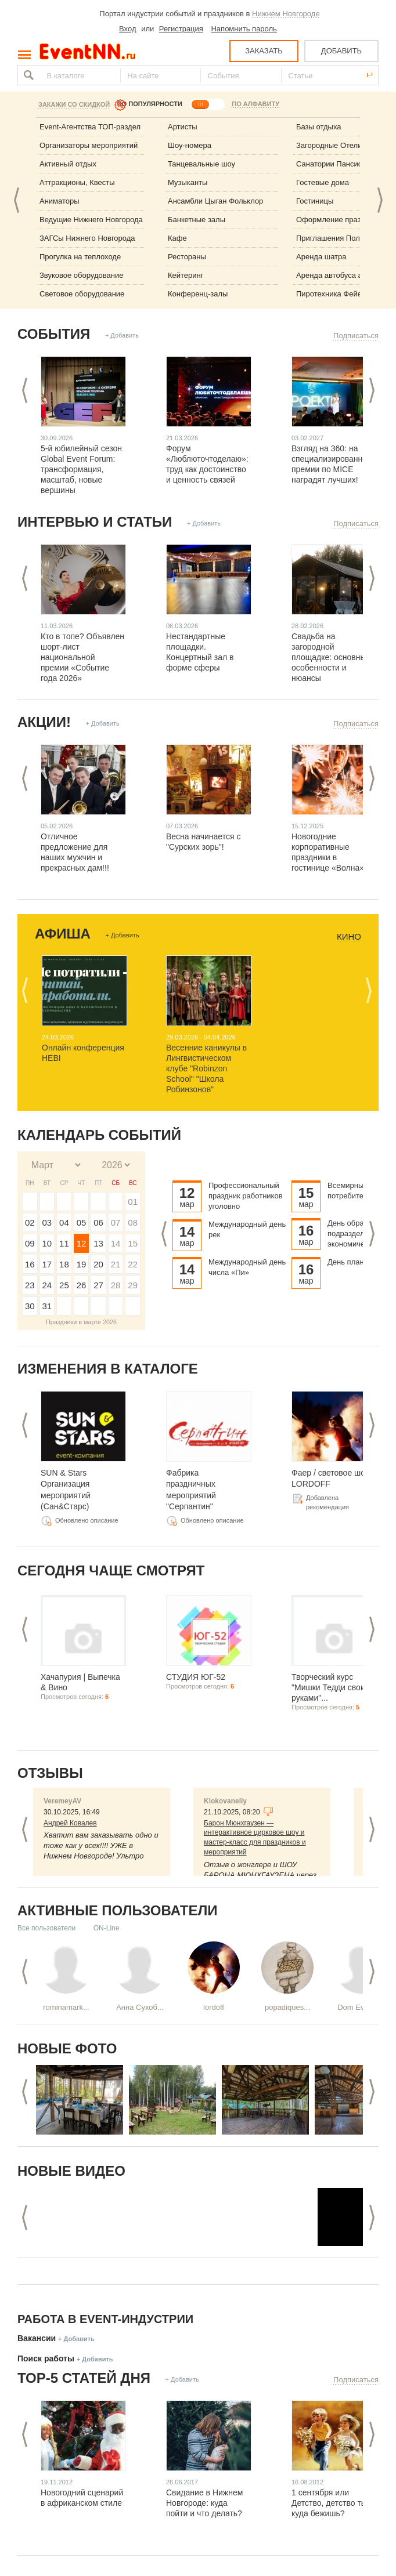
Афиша (63, 933)
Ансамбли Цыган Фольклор (215, 201)
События (53, 334)
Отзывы (50, 1773)
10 (47, 1243)
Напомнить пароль (243, 28)
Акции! (44, 722)
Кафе (177, 238)
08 (133, 1222)
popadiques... (287, 2007)
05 (82, 1222)
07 (116, 1222)
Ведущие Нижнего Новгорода (91, 219)
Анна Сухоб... (140, 2007)
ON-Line (106, 1928)
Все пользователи (46, 1928)
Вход (127, 28)
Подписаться (356, 335)
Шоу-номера (189, 145)
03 (47, 1222)
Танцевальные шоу (201, 164)
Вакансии (36, 2338)
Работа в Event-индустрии (105, 2319)
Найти (27, 75)
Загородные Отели (329, 145)
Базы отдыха (318, 126)
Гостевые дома (322, 182)
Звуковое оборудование (81, 275)
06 (98, 1222)
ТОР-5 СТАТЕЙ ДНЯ (83, 2378)
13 (98, 1243)
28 (116, 1285)
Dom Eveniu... (361, 2007)
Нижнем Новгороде (286, 13)
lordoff (213, 2007)
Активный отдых (67, 164)
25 (64, 1285)
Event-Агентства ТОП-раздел (90, 126)
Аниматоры (59, 201)
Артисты (182, 126)
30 (30, 1306)
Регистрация (181, 28)
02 (30, 1222)
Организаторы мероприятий (88, 145)
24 (47, 1285)
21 (116, 1264)
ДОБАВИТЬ (341, 50)
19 (82, 1264)
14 (116, 1243)
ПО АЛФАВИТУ (255, 103)
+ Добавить (122, 335)
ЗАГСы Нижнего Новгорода (87, 238)
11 (64, 1243)
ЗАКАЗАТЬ (264, 50)
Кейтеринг (186, 275)
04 (64, 1222)
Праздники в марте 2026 (81, 1321)
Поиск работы (45, 2358)
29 (133, 1285)
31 (47, 1306)
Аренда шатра (321, 256)
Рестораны (187, 256)
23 (30, 1285)
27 (98, 1285)
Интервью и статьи (94, 522)
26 (82, 1285)
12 (82, 1243)
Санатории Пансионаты (337, 164)
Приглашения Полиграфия (343, 238)
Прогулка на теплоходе (80, 256)
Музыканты (187, 182)
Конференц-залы (198, 293)
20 (98, 1264)
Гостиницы (314, 201)
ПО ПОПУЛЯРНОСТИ (149, 103)
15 (133, 1243)
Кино (349, 936)
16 (30, 1264)
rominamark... (66, 2007)
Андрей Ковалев (70, 1823)
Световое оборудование (81, 293)
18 (64, 1264)
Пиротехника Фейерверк (338, 293)
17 (47, 1264)
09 (30, 1243)
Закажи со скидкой (74, 104)
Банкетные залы (196, 219)
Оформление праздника (338, 219)
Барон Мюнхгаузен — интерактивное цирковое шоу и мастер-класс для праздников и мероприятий (255, 1837)
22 (133, 1264)
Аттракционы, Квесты (77, 182)
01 (133, 1202)
